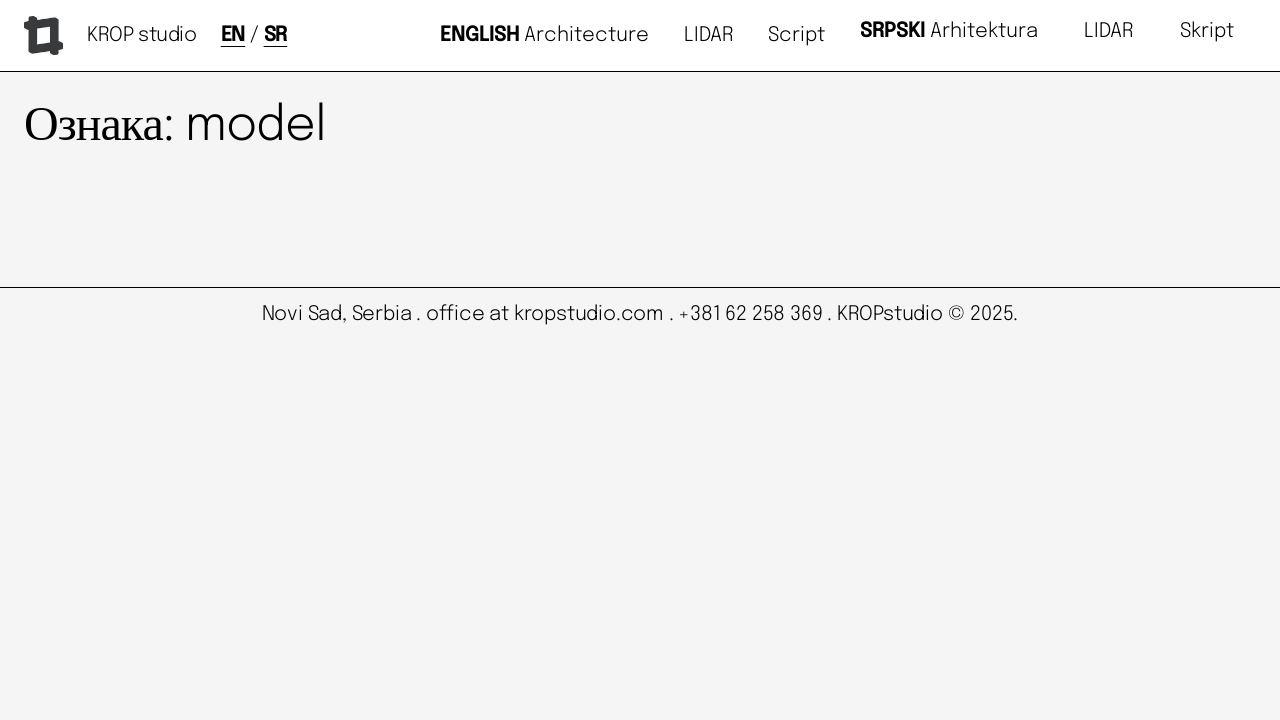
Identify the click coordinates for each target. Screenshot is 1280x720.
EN (233, 35)
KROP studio (142, 35)
